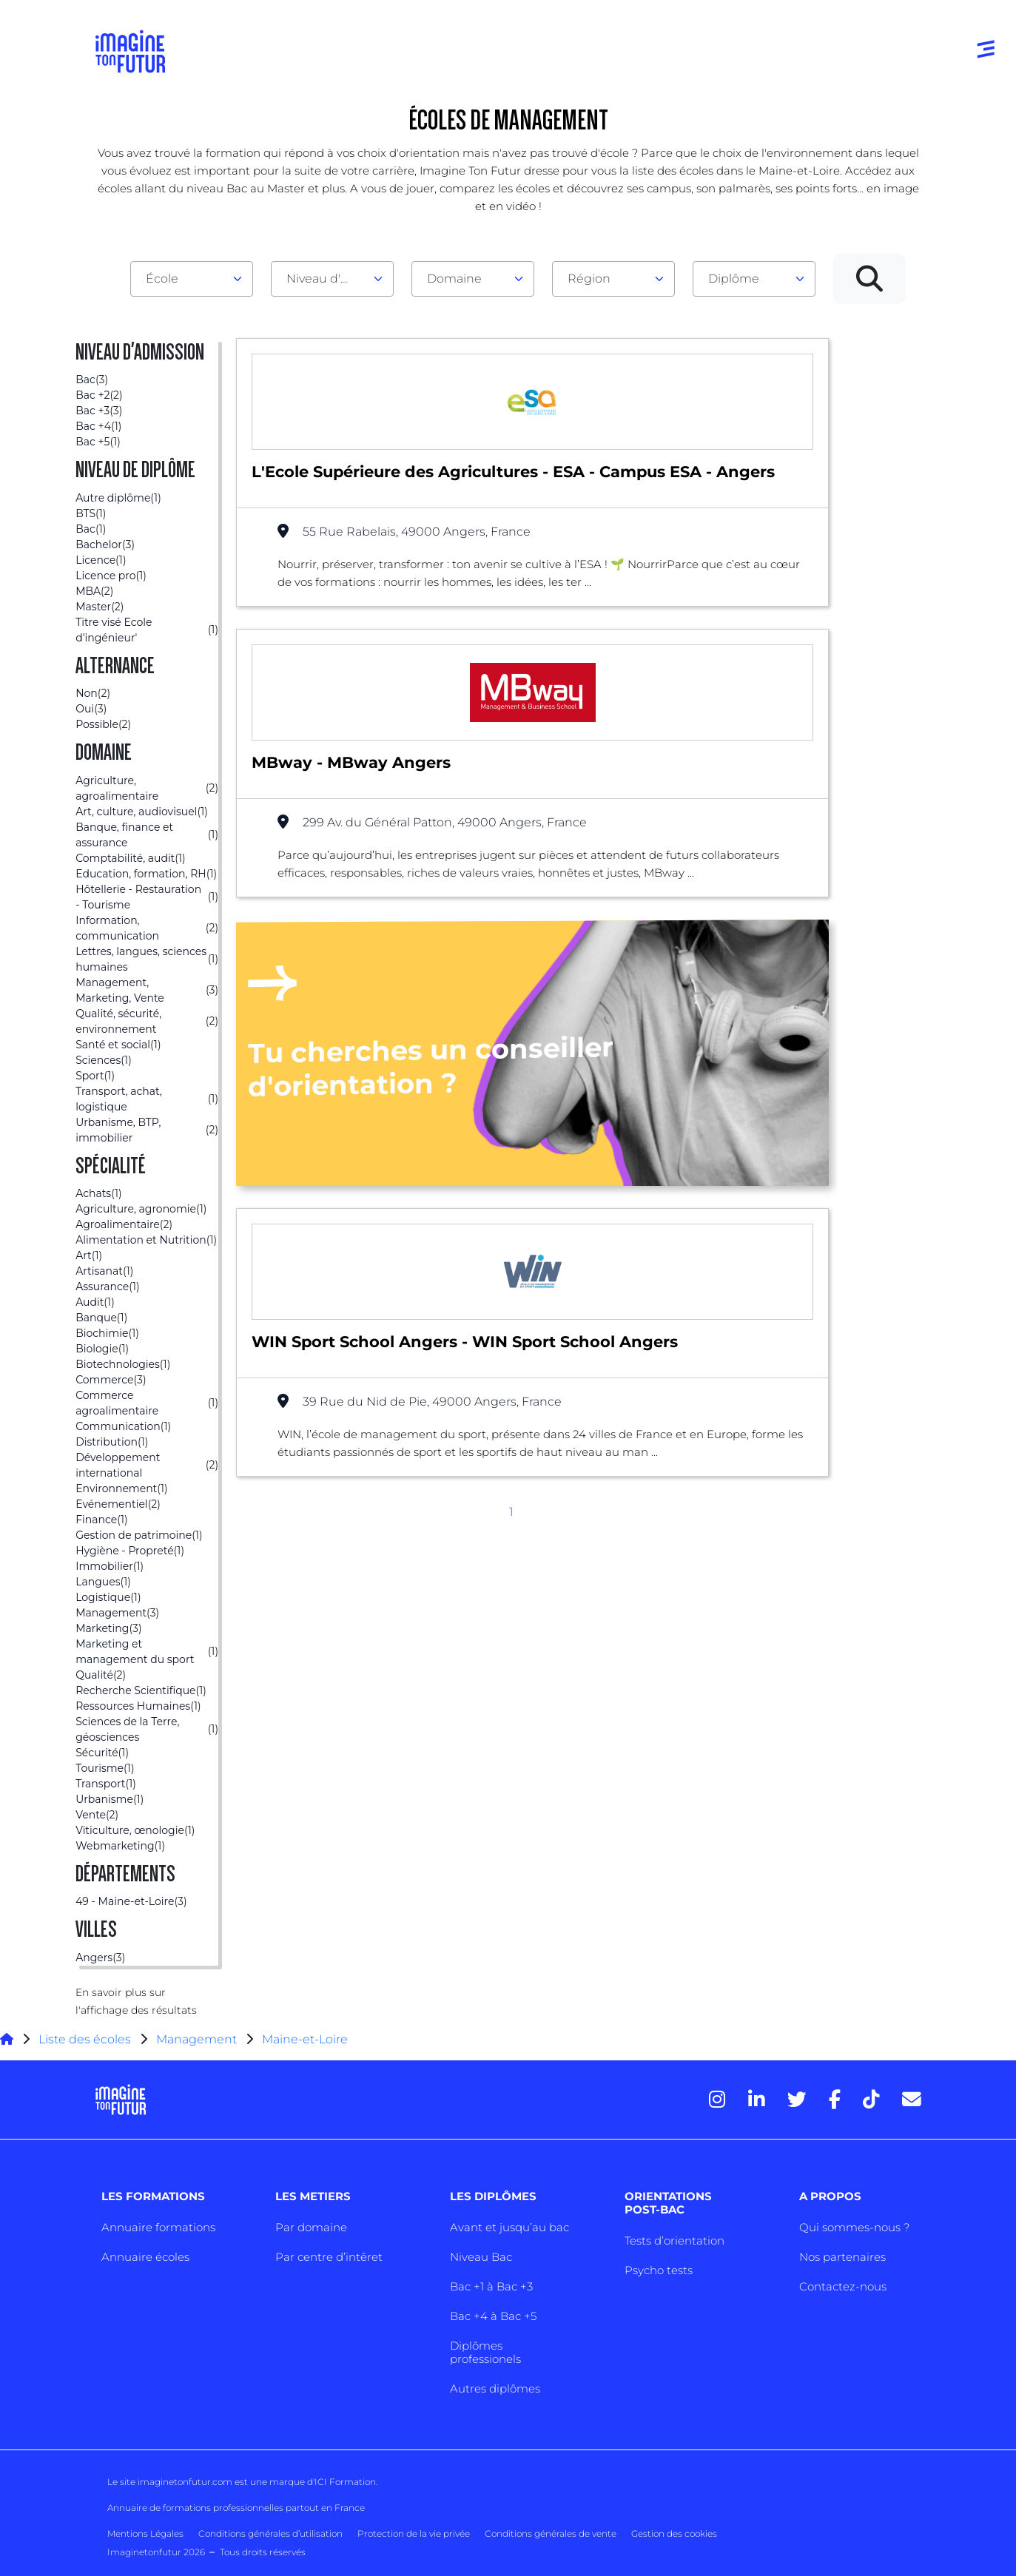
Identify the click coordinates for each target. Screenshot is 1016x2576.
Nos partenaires (842, 2257)
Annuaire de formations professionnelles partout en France (236, 2507)
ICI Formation (345, 2481)
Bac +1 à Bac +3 (491, 2286)
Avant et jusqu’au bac (509, 2227)
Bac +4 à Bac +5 (493, 2316)
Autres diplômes (495, 2388)
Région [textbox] (589, 279)
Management (196, 2039)
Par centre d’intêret (329, 2257)
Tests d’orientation (674, 2240)
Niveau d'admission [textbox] (326, 279)
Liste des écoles (84, 2039)
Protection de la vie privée (413, 2533)
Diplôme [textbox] (733, 279)
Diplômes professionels (485, 2352)
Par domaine (311, 2227)
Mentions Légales (145, 2533)
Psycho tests (659, 2270)
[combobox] (191, 279)
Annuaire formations (158, 2227)
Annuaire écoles (145, 2257)
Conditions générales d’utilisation (270, 2533)
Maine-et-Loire (305, 2039)
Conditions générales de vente (550, 2533)
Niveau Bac (481, 2257)
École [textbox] (162, 279)
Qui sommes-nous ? (854, 2227)
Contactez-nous (843, 2286)
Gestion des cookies (674, 2533)
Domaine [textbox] (454, 279)
